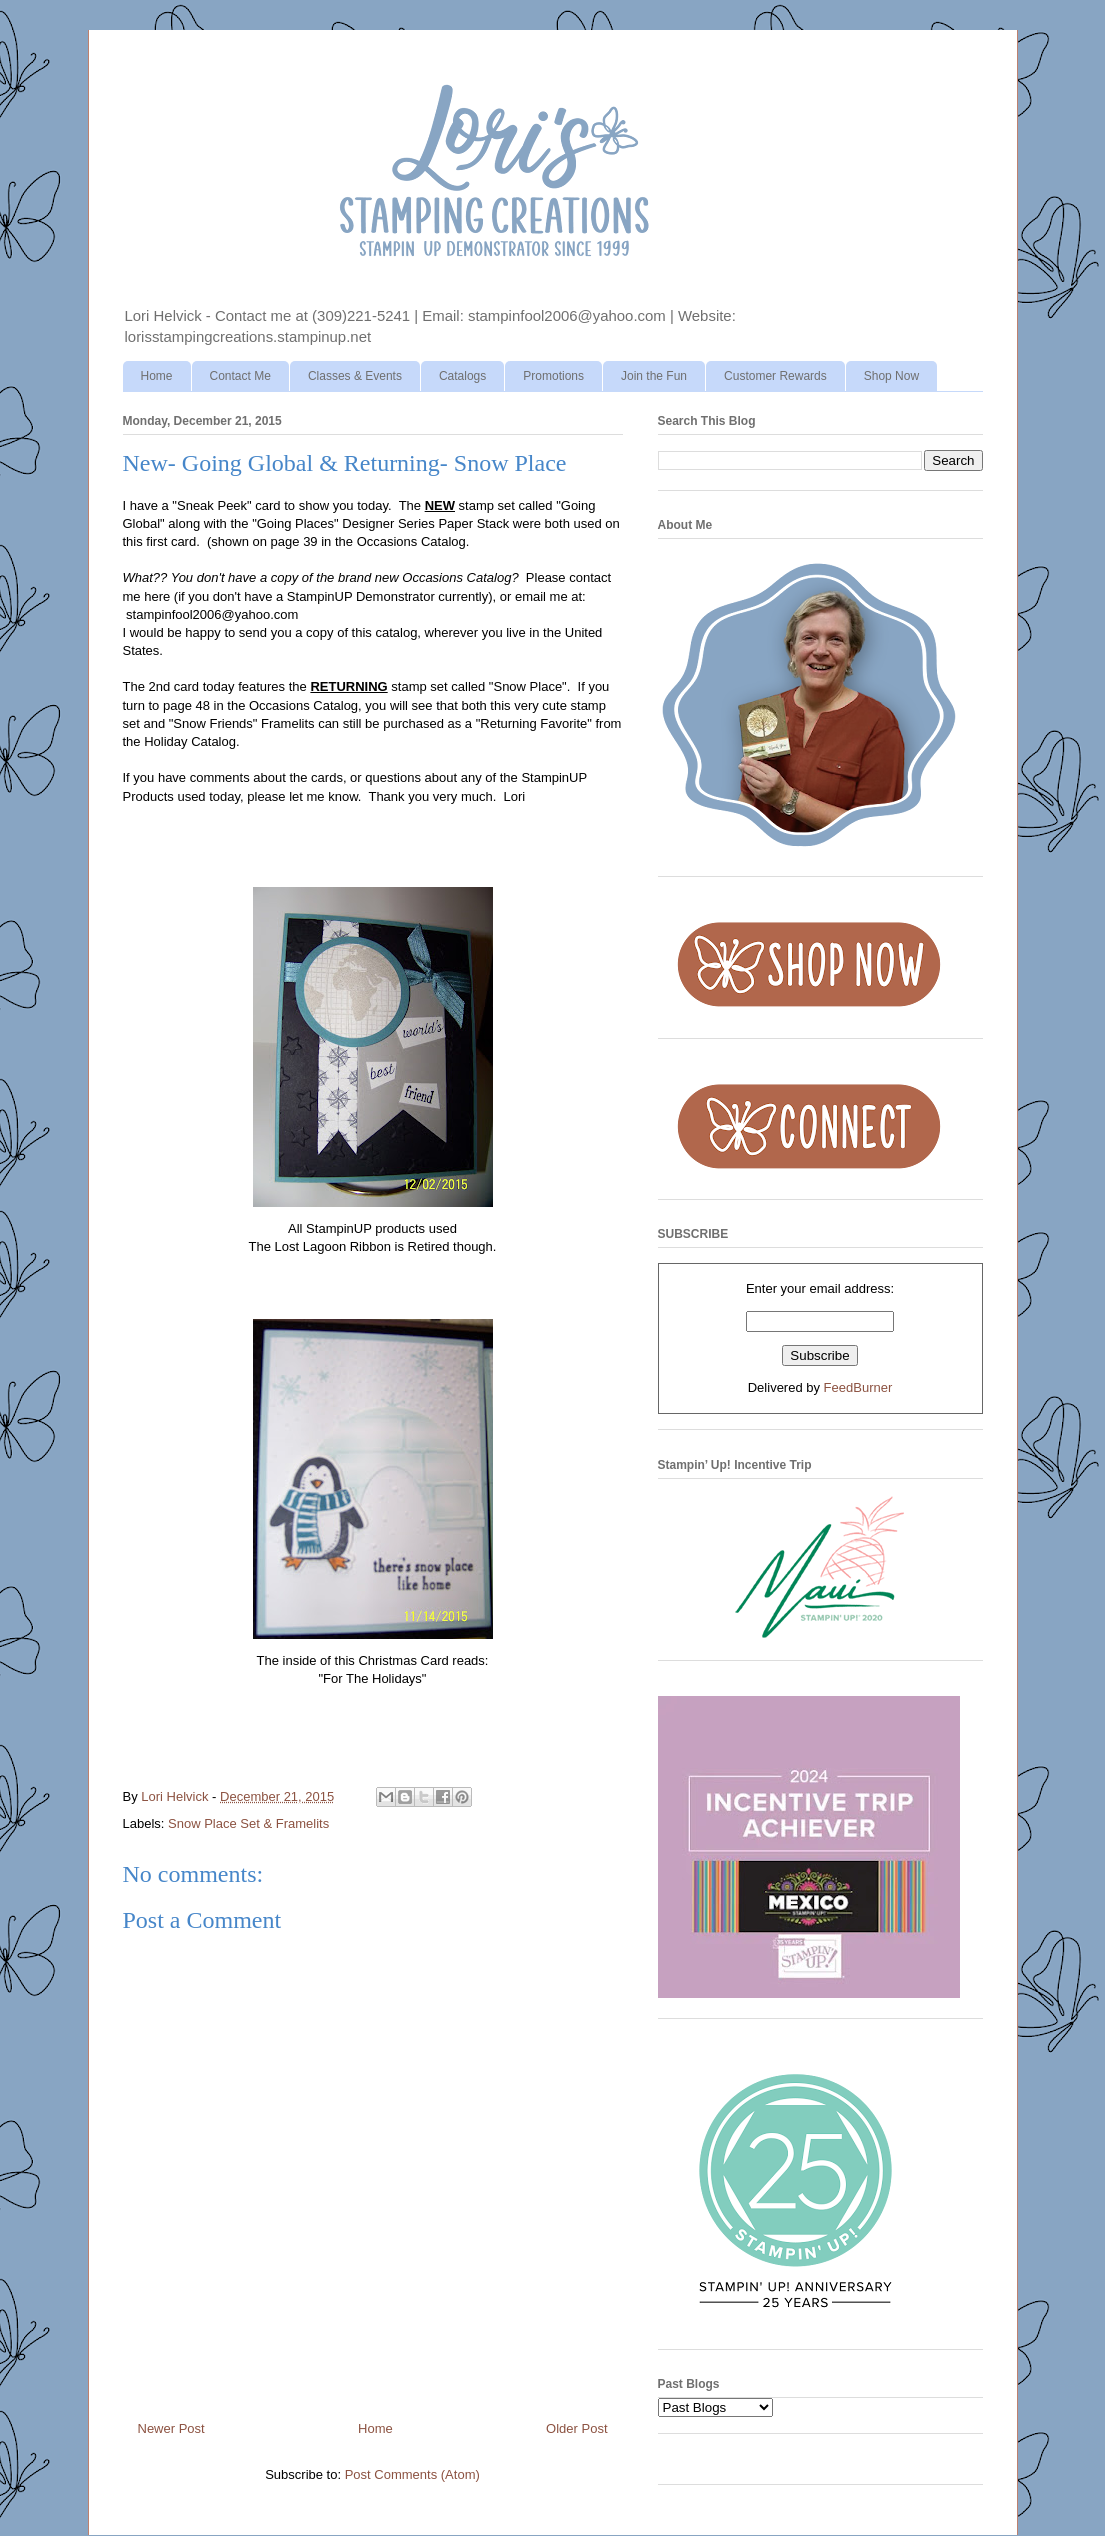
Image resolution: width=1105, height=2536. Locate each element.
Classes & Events (355, 376)
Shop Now (891, 376)
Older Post (576, 2428)
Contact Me (240, 376)
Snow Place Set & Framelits (248, 1823)
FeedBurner (858, 1387)
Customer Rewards (775, 376)
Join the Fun (654, 376)
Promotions (553, 376)
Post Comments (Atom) (412, 2474)
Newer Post (171, 2428)
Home (157, 376)
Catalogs (462, 376)
